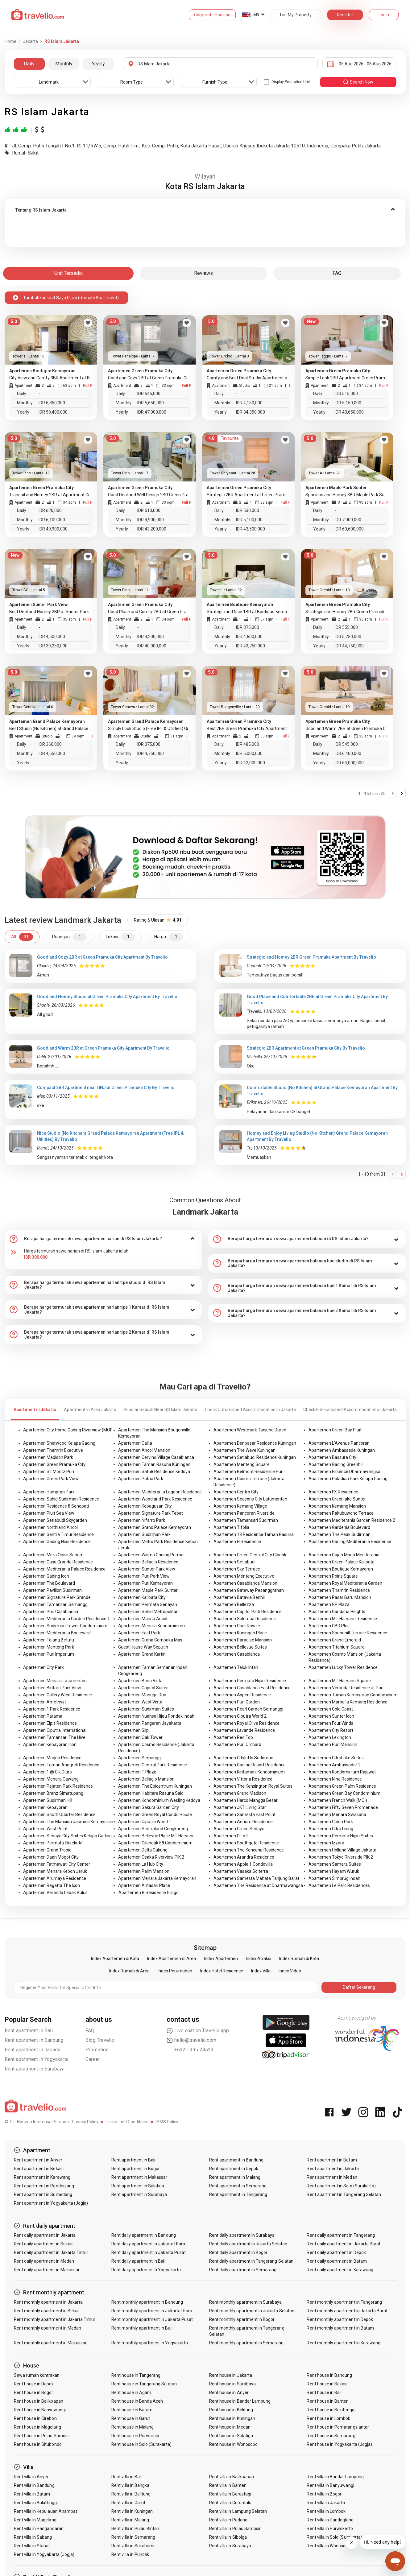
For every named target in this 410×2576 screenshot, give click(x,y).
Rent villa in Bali (126, 2476)
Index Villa (261, 1970)
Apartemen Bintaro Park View (52, 1687)
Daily (29, 64)
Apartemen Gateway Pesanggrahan (248, 1590)
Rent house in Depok (34, 2383)
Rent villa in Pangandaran (39, 2528)
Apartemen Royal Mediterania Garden (345, 1583)
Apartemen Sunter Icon (331, 1716)
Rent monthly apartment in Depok (340, 2319)
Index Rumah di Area (129, 1970)
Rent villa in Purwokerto (330, 2528)
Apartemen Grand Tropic (47, 1849)
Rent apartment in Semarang (238, 2185)
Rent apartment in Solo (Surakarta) (341, 2185)
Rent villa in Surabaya (230, 2545)
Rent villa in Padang (228, 2519)
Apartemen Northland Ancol (50, 1527)
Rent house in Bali (324, 2392)
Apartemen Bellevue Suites (240, 1647)
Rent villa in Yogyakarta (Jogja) (44, 2554)
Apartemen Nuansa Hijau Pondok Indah (156, 1716)
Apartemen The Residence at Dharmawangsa (258, 1885)
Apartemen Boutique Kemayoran (341, 1569)
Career (92, 2059)
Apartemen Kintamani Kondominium (249, 1771)
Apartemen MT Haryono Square (340, 1680)
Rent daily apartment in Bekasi (44, 2243)
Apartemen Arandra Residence (243, 1857)
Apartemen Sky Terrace (236, 1569)
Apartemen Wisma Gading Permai (151, 1554)
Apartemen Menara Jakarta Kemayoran (157, 1878)
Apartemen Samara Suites (335, 1864)
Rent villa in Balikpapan (231, 2476)
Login (384, 14)
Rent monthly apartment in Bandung (147, 2302)
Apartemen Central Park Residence (152, 1764)
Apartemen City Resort (331, 1730)
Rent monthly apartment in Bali (141, 2328)
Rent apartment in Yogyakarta (37, 2059)
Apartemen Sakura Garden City (148, 1807)
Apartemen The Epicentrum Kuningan (155, 1786)
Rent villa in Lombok (326, 2511)
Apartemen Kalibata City (142, 1597)
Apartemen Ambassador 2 (335, 1764)
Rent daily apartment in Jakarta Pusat (148, 2252)
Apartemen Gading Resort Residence (249, 1764)
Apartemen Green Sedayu (238, 1828)
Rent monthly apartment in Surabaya (245, 2302)
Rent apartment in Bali (29, 2030)
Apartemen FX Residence (333, 1491)
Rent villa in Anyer (31, 2476)
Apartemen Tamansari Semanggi (56, 1604)
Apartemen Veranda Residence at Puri (346, 1687)
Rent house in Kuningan (232, 2418)
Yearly (98, 64)
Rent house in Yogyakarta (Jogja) (339, 2444)
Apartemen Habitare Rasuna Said (151, 1793)
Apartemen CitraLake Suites (336, 1757)
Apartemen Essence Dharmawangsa (344, 1471)
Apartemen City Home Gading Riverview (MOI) (68, 1429)
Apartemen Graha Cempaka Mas (150, 1639)
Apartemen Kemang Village (240, 1506)
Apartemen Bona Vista (140, 1680)
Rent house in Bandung (329, 2375)
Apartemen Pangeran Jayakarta (149, 1723)
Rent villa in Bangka (130, 2485)
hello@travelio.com (192, 2040)
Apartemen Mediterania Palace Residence (64, 1569)
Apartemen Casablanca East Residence (252, 1687)
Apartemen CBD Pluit (329, 1625)
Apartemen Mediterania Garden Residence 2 (352, 1520)
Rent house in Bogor (33, 2392)
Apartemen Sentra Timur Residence (58, 1534)
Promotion (97, 2050)
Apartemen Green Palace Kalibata (342, 1561)
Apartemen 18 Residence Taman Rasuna (253, 1534)
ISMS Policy (167, 2121)
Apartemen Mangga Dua (142, 1694)
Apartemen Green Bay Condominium (344, 1793)
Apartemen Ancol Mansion (144, 1450)
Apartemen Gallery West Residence (57, 1694)
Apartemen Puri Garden (236, 1701)
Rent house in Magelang (37, 2427)
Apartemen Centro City (236, 1491)
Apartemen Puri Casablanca (50, 1611)
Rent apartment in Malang (234, 2177)
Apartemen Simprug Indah (334, 1878)
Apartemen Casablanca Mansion (245, 1583)
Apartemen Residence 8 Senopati (56, 1506)
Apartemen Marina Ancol (142, 1618)
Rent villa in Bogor (324, 2493)
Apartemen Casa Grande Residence (58, 1561)
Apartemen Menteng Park (48, 1647)
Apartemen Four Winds (331, 1723)
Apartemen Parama (42, 1716)
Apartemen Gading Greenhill (336, 1464)
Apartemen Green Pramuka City (54, 1464)
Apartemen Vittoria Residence (242, 1779)
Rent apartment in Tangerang (238, 2194)
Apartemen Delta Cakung (143, 1849)
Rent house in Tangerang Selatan (144, 2383)
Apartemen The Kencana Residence (248, 1849)
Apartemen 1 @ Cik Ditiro (47, 1771)
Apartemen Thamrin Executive (53, 1450)
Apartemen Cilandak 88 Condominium (155, 1842)
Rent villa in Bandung (34, 2485)
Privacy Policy (85, 2121)
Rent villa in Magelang (35, 2519)
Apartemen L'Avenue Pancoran (339, 1443)
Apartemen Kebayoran (45, 1807)
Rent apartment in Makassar (139, 2177)
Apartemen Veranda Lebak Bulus (55, 1892)
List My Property (296, 14)
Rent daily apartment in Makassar (47, 2269)
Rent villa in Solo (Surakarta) (334, 2537)
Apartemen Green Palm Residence (342, 1786)
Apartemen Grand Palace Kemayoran (154, 1527)
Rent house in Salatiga (231, 2435)
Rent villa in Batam (32, 2493)
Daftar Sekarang (359, 1987)
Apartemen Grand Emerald (335, 1639)
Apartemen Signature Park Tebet (150, 1513)
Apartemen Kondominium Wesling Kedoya (159, 1800)
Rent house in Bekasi (327, 2383)
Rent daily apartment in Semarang (243, 2269)
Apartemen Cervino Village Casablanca (156, 1457)
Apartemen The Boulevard (49, 1583)
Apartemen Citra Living (331, 1828)
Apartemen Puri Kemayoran (145, 1583)
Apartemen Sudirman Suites (146, 1709)
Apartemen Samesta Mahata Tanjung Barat (256, 1878)
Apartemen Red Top (233, 1737)
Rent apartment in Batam (332, 2159)
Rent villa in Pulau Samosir (235, 2528)
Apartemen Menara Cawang (51, 1779)
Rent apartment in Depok (233, 2168)
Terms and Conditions (127, 2121)
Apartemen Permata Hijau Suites (341, 1835)
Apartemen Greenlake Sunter (337, 1498)
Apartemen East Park (139, 1632)
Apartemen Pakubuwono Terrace (341, 1513)
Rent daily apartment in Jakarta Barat (343, 2243)
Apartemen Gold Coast (331, 1709)
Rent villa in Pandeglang (330, 2519)
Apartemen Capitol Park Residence (247, 1611)
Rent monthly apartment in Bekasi (47, 2310)
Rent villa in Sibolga (228, 2537)
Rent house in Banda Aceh (137, 2401)
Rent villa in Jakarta (326, 2502)
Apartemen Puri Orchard (237, 1744)
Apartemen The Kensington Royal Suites (252, 1786)
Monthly (63, 64)
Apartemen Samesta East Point (244, 1814)
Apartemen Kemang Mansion (337, 1506)
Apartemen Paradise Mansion (242, 1639)
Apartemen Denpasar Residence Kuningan (254, 1443)
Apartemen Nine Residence (335, 1779)
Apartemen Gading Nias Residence (57, 1541)
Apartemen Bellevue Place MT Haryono (156, 1835)
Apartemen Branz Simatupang (53, 1793)
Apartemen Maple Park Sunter (148, 1590)
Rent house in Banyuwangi (40, 2409)
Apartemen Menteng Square (241, 1464)
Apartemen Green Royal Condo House (155, 1814)
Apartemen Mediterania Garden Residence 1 (66, 1618)
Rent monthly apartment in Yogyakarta (149, 2342)
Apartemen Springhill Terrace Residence (348, 1632)
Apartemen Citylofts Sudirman (243, 1757)
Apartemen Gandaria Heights (337, 1611)
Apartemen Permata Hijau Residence (249, 1680)
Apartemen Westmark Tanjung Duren (249, 1429)
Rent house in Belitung (231, 2409)
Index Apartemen (221, 1958)
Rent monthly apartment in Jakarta (48, 2302)
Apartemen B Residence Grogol (149, 1892)
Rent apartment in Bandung (34, 2040)
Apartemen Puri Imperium (48, 1654)
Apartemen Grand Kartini (142, 1654)
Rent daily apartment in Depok (336, 2252)
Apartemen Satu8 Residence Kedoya (154, 1471)
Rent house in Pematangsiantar (338, 2427)
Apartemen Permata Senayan (147, 1604)
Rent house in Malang (132, 2427)
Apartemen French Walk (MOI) (338, 1800)
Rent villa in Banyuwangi (330, 2485)
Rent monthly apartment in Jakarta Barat (347, 2310)
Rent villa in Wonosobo (328, 2545)
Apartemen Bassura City (332, 1457)
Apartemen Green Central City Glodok (249, 1554)
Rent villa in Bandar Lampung (335, 2476)
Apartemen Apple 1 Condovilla (243, 1864)
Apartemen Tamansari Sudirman (245, 1520)
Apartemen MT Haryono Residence (343, 1618)
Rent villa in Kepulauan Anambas (46, 2511)
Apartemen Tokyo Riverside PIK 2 (341, 1857)
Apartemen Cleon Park (331, 1821)
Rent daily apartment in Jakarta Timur (51, 2252)
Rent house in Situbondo (38, 2444)
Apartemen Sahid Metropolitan (148, 1611)
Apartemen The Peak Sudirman (340, 1534)
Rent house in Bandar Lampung (240, 2401)
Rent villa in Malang (130, 2519)
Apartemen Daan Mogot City (51, 1857)
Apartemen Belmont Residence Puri (248, 1471)
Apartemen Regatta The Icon (51, 1885)
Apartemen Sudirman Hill (47, 1800)
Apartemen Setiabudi (234, 1561)
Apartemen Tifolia (231, 1527)
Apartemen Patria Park (140, 1478)
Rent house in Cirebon (35, 2418)
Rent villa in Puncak (130, 2554)
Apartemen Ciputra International (54, 1730)
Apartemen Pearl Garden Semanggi (248, 1709)
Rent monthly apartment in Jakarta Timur (55, 2319)
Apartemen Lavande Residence (244, 1730)
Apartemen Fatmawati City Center (56, 1864)
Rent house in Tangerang (135, 2375)
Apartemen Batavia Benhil (239, 1597)
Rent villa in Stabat (32, 2545)
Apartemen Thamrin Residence (339, 1590)
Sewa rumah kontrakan (37, 2375)
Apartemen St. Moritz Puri (48, 1471)
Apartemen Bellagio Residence (148, 1561)
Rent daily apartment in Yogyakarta (146, 2269)
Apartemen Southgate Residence (246, 1842)
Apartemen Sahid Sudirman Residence (61, 1498)
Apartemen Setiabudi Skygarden (55, 1520)
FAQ (90, 2030)
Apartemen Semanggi (140, 1757)
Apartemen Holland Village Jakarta (342, 1849)
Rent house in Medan (230, 2427)
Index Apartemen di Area (171, 1958)
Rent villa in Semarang (133, 2537)
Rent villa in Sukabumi (132, 2545)
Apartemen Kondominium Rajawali (342, 1771)
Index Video (290, 1970)
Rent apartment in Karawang (42, 2177)
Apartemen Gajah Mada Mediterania (344, 1554)
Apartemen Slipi (134, 1730)
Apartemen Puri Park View (144, 1576)
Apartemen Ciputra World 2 (240, 1716)
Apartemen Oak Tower (140, 1737)
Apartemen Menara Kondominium (151, 1625)
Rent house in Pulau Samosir (42, 2435)
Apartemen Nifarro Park (141, 1520)
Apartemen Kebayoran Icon (50, 1744)
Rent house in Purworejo (135, 2435)
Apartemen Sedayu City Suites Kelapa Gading (67, 1835)
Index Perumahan (175, 1970)
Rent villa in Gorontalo (230, 2502)
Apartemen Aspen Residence (242, 1694)
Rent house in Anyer (229, 2392)
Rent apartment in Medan (332, 2177)
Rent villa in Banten (227, 2485)
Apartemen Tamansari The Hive (54, 1737)
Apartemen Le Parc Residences (339, 1885)
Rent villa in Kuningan (132, 2511)
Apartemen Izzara (326, 1842)
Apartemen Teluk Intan (235, 1667)
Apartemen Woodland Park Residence (155, 1498)
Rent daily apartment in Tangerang (341, 2235)
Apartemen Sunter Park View (146, 1569)
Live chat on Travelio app (198, 2031)
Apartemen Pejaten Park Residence (58, 1786)
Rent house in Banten (328, 2401)
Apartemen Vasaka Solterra (240, 1871)
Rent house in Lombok (328, 2418)
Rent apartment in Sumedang (43, 2194)
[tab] (205, 210)
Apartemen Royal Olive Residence (246, 1723)
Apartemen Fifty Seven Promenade (343, 1807)
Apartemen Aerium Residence (243, 1821)
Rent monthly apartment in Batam (340, 2328)
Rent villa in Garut (128, 2502)
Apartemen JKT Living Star (239, 1807)
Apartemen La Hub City (140, 1864)
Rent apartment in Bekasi (39, 2168)
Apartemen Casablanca (236, 1654)
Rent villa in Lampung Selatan (238, 2511)
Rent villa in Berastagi (230, 2493)
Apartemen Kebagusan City (145, 1506)
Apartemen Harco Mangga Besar (245, 1800)
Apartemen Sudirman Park (144, 1534)
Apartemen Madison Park (48, 1457)
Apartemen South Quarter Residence (59, 1814)
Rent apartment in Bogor (135, 2168)
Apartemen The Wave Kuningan (244, 1450)
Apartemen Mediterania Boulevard (57, 1632)
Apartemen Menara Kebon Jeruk (55, 1871)
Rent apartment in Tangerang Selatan (344, 2194)
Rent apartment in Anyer (38, 2159)
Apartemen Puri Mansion (333, 1744)
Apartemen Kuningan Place (240, 1632)
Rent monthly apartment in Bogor (242, 2319)
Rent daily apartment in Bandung (143, 2235)
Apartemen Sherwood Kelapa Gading (59, 1443)
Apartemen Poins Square (333, 1576)
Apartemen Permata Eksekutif (53, 1842)
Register (345, 14)
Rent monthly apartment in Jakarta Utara (151, 2310)
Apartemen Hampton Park (49, 1491)
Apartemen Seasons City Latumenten (250, 1498)
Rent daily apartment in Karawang (340, 2269)
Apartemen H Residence (237, 1541)
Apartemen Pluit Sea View (48, 1513)
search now (358, 82)
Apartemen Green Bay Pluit (335, 1429)
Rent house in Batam (131, 2409)
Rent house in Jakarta (230, 2375)
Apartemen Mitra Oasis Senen (52, 1554)
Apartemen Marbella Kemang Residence (348, 1701)
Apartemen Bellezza (233, 1604)
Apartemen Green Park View (51, 1478)
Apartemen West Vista (140, 1701)
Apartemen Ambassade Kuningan (342, 1450)
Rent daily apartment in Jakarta (45, 2235)
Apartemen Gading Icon (46, 1576)
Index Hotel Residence (221, 1970)
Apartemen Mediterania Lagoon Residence (160, 1491)
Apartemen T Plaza (137, 1771)
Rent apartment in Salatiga (137, 2185)
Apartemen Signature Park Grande (57, 1597)
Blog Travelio (99, 2040)
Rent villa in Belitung (131, 2493)
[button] (205, 210)
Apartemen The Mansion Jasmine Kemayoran (68, 1821)
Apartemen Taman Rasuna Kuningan (154, 1464)
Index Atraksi (258, 1958)
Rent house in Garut (130, 2418)
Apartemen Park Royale (236, 1625)
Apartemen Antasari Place (144, 1885)
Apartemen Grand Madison (239, 1793)
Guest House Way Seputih (143, 1647)
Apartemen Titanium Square (337, 1647)
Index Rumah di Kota (299, 1958)
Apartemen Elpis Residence (50, 1723)
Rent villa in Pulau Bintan (135, 2528)
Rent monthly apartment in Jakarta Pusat (152, 2319)
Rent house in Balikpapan (38, 2401)
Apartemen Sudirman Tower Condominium (65, 1625)
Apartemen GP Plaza (329, 1604)
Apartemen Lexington (330, 1737)
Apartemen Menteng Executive (243, 1576)
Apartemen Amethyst (44, 1701)
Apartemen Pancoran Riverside (244, 1513)
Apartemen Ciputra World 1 (144, 1821)
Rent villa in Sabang (33, 2537)
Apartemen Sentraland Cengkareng (153, 1828)
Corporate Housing (212, 14)
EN (256, 14)
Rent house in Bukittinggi (331, 2409)
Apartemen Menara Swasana (337, 1814)
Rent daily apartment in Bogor (238, 2252)
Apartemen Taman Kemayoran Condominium (353, 1694)
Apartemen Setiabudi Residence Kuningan (254, 1457)
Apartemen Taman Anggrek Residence (61, 1764)
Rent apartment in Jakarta (33, 2050)
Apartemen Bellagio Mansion (146, 1779)
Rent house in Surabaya (232, 2383)
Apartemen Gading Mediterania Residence (350, 1541)
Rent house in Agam (131, 2392)
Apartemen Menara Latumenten (55, 1680)
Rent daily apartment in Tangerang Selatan (251, 2261)
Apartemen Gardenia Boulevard (339, 1527)
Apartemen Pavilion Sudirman (52, 1590)
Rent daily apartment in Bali (138, 2261)
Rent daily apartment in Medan (44, 2261)
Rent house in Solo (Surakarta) (141, 2444)
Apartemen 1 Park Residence (51, 1709)
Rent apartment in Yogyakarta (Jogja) (51, 2203)
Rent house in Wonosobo (233, 2444)
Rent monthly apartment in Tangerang (344, 2302)
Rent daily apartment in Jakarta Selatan (248, 2243)
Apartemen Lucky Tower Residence (343, 1667)
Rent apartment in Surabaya (35, 2069)
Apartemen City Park (43, 1667)
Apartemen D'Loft (231, 1835)
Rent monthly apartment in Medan (47, 2328)
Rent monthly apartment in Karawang (343, 2342)
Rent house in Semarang (331, 2435)
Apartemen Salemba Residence (244, 1618)
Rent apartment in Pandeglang (44, 2185)
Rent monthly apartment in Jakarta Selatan (251, 2310)
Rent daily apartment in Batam (337, 2261)
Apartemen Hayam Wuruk (334, 1871)
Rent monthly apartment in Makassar (50, 2342)
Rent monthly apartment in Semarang (246, 2342)
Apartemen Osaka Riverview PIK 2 (151, 1857)
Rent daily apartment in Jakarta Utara (148, 2243)
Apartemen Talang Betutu (48, 1639)
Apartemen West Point (45, 1828)
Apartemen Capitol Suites (143, 1687)
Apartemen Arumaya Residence (54, 1878)
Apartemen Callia (135, 1443)
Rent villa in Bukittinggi (36, 2502)
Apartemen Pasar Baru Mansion (340, 1597)
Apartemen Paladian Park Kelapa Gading (348, 1478)
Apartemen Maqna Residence (52, 1757)
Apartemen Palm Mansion (143, 1871)
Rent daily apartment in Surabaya (242, 2235)
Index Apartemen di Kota (115, 1958)
